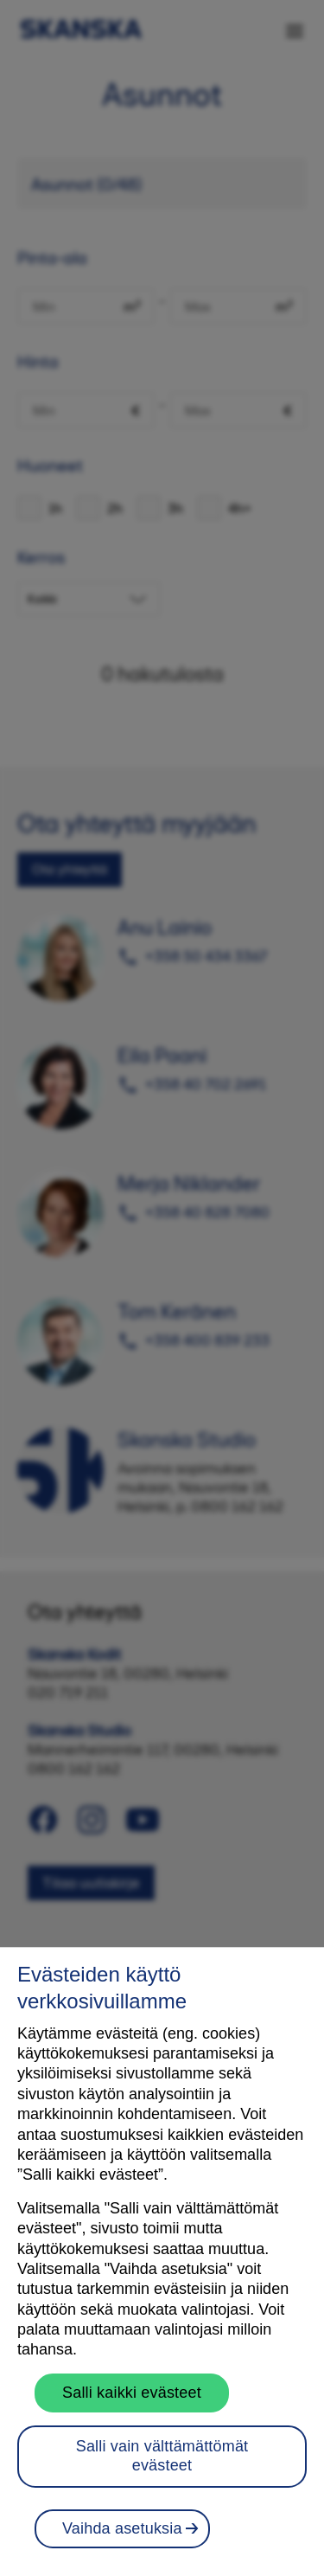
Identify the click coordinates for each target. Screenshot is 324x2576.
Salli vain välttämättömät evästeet (162, 2469)
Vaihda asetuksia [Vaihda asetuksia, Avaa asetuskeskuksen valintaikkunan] (122, 2540)
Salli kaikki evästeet (131, 2404)
